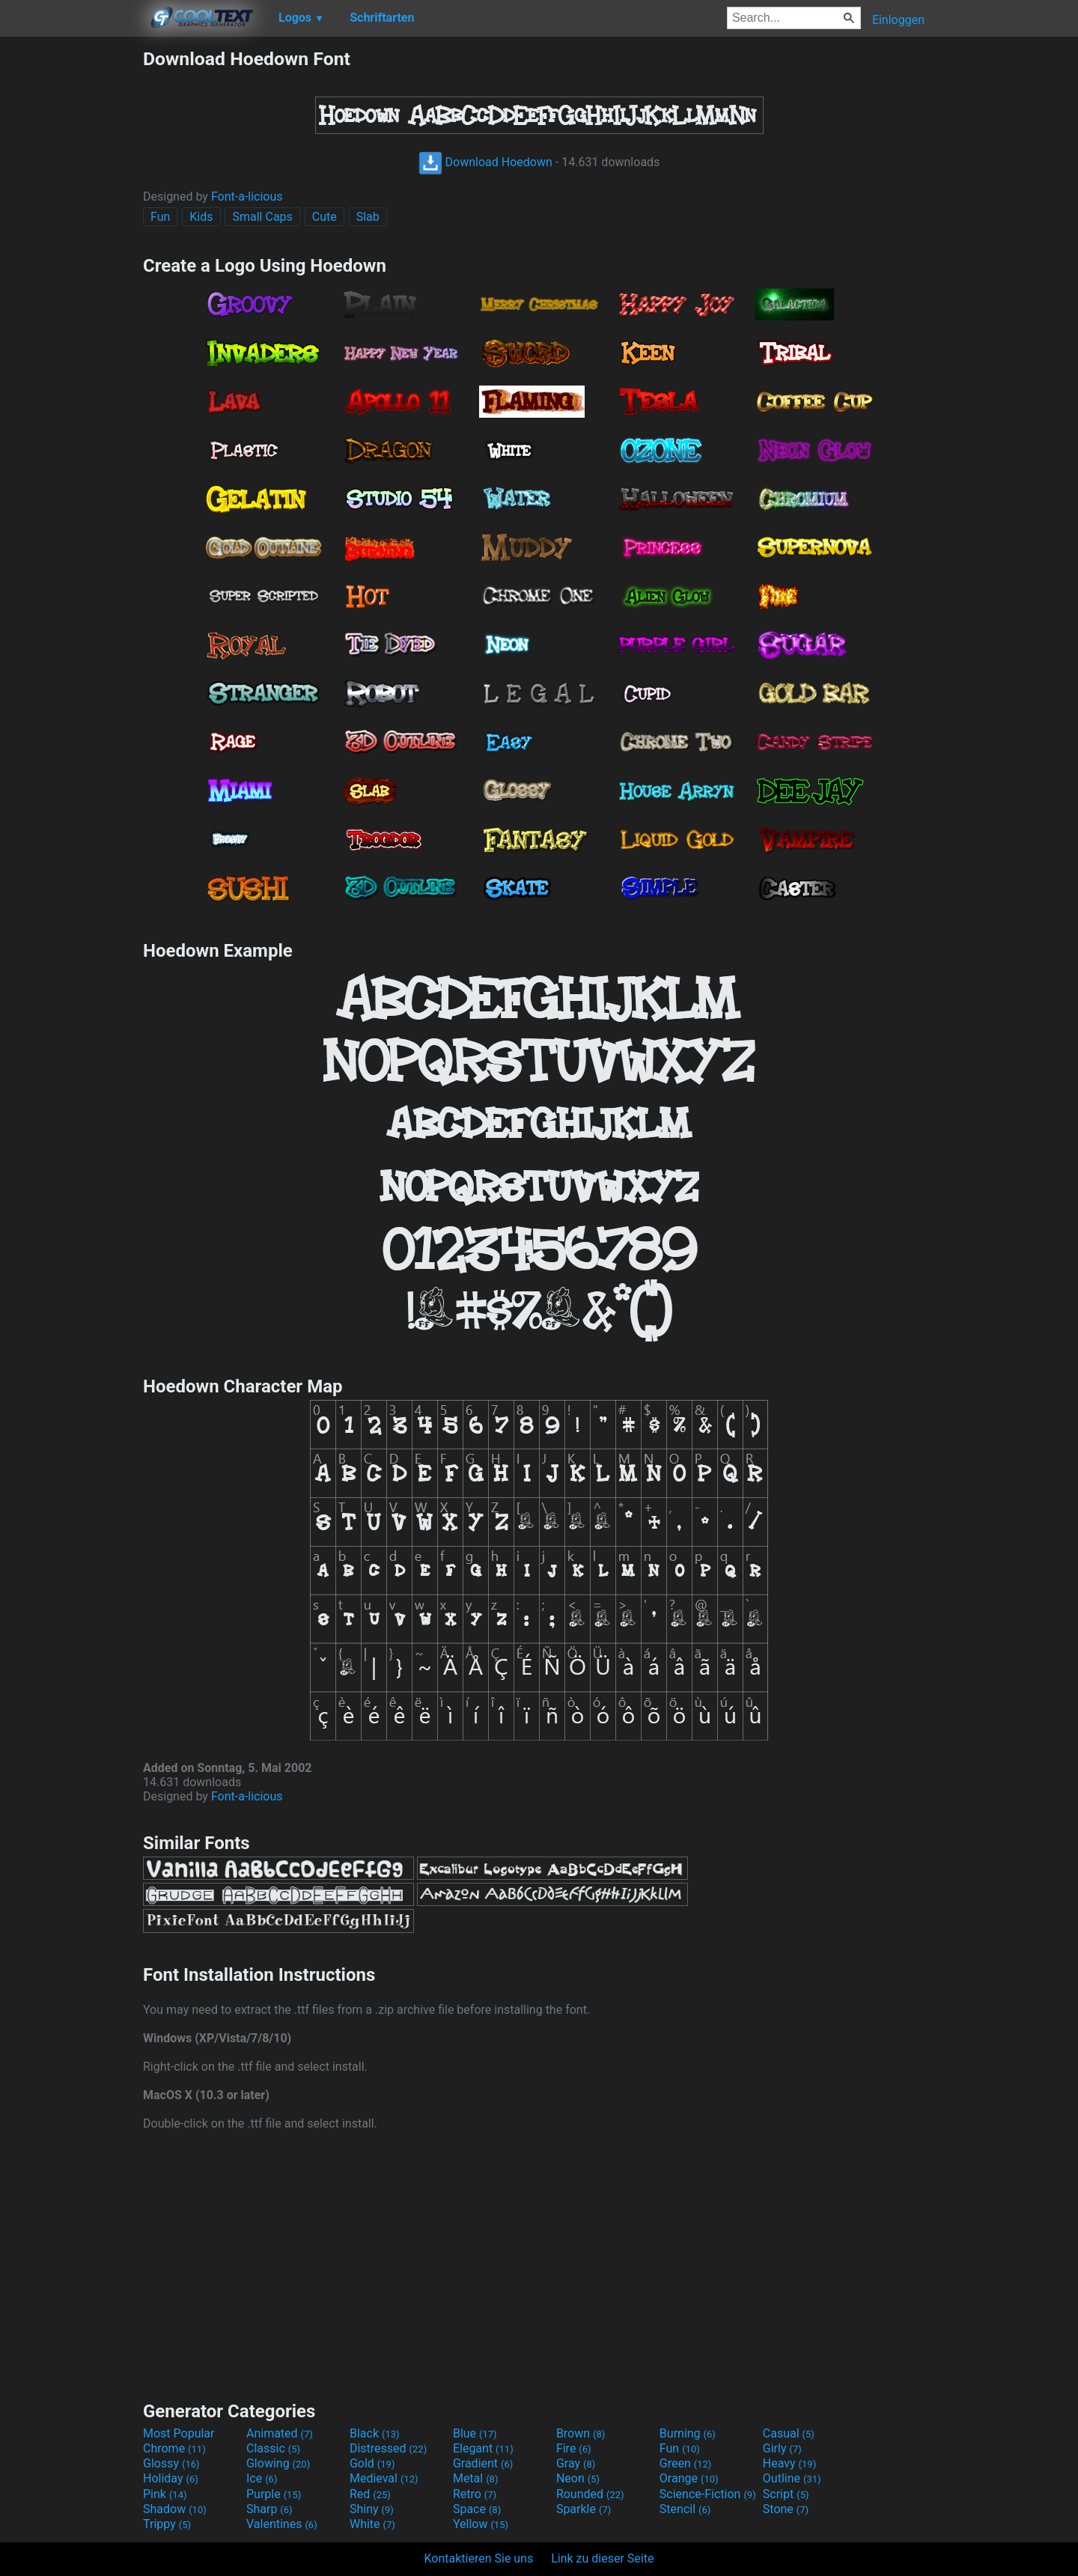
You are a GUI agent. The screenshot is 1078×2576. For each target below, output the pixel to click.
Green (686, 2463)
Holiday (170, 2478)
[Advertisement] (71, 272)
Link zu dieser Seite (602, 2558)
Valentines (281, 2524)
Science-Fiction (708, 2494)
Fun (160, 217)
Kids (201, 217)
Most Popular (179, 2433)
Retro (474, 2494)
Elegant (483, 2448)
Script (786, 2494)
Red (370, 2494)
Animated (279, 2433)
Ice (261, 2478)
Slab (368, 217)
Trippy (167, 2524)
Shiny (372, 2509)
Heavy (789, 2463)
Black (375, 2433)
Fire (573, 2448)
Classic (273, 2448)
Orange (689, 2478)
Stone (785, 2509)
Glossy (171, 2463)
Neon (578, 2478)
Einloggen (898, 20)
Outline (792, 2478)
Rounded (590, 2494)
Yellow (480, 2524)
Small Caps (262, 217)
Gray (575, 2463)
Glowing (278, 2463)
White (372, 2524)
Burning (688, 2433)
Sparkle (583, 2509)
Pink (165, 2494)
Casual (788, 2433)
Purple (273, 2494)
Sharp (269, 2509)
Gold (372, 2463)
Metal (476, 2478)
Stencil (685, 2509)
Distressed (388, 2448)
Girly (782, 2448)
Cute (324, 217)
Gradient (483, 2463)
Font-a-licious (247, 196)
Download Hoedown (485, 162)
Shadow (175, 2509)
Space (477, 2509)
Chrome (174, 2448)
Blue (475, 2433)
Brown (580, 2433)
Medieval (384, 2478)
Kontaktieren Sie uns (479, 2558)
